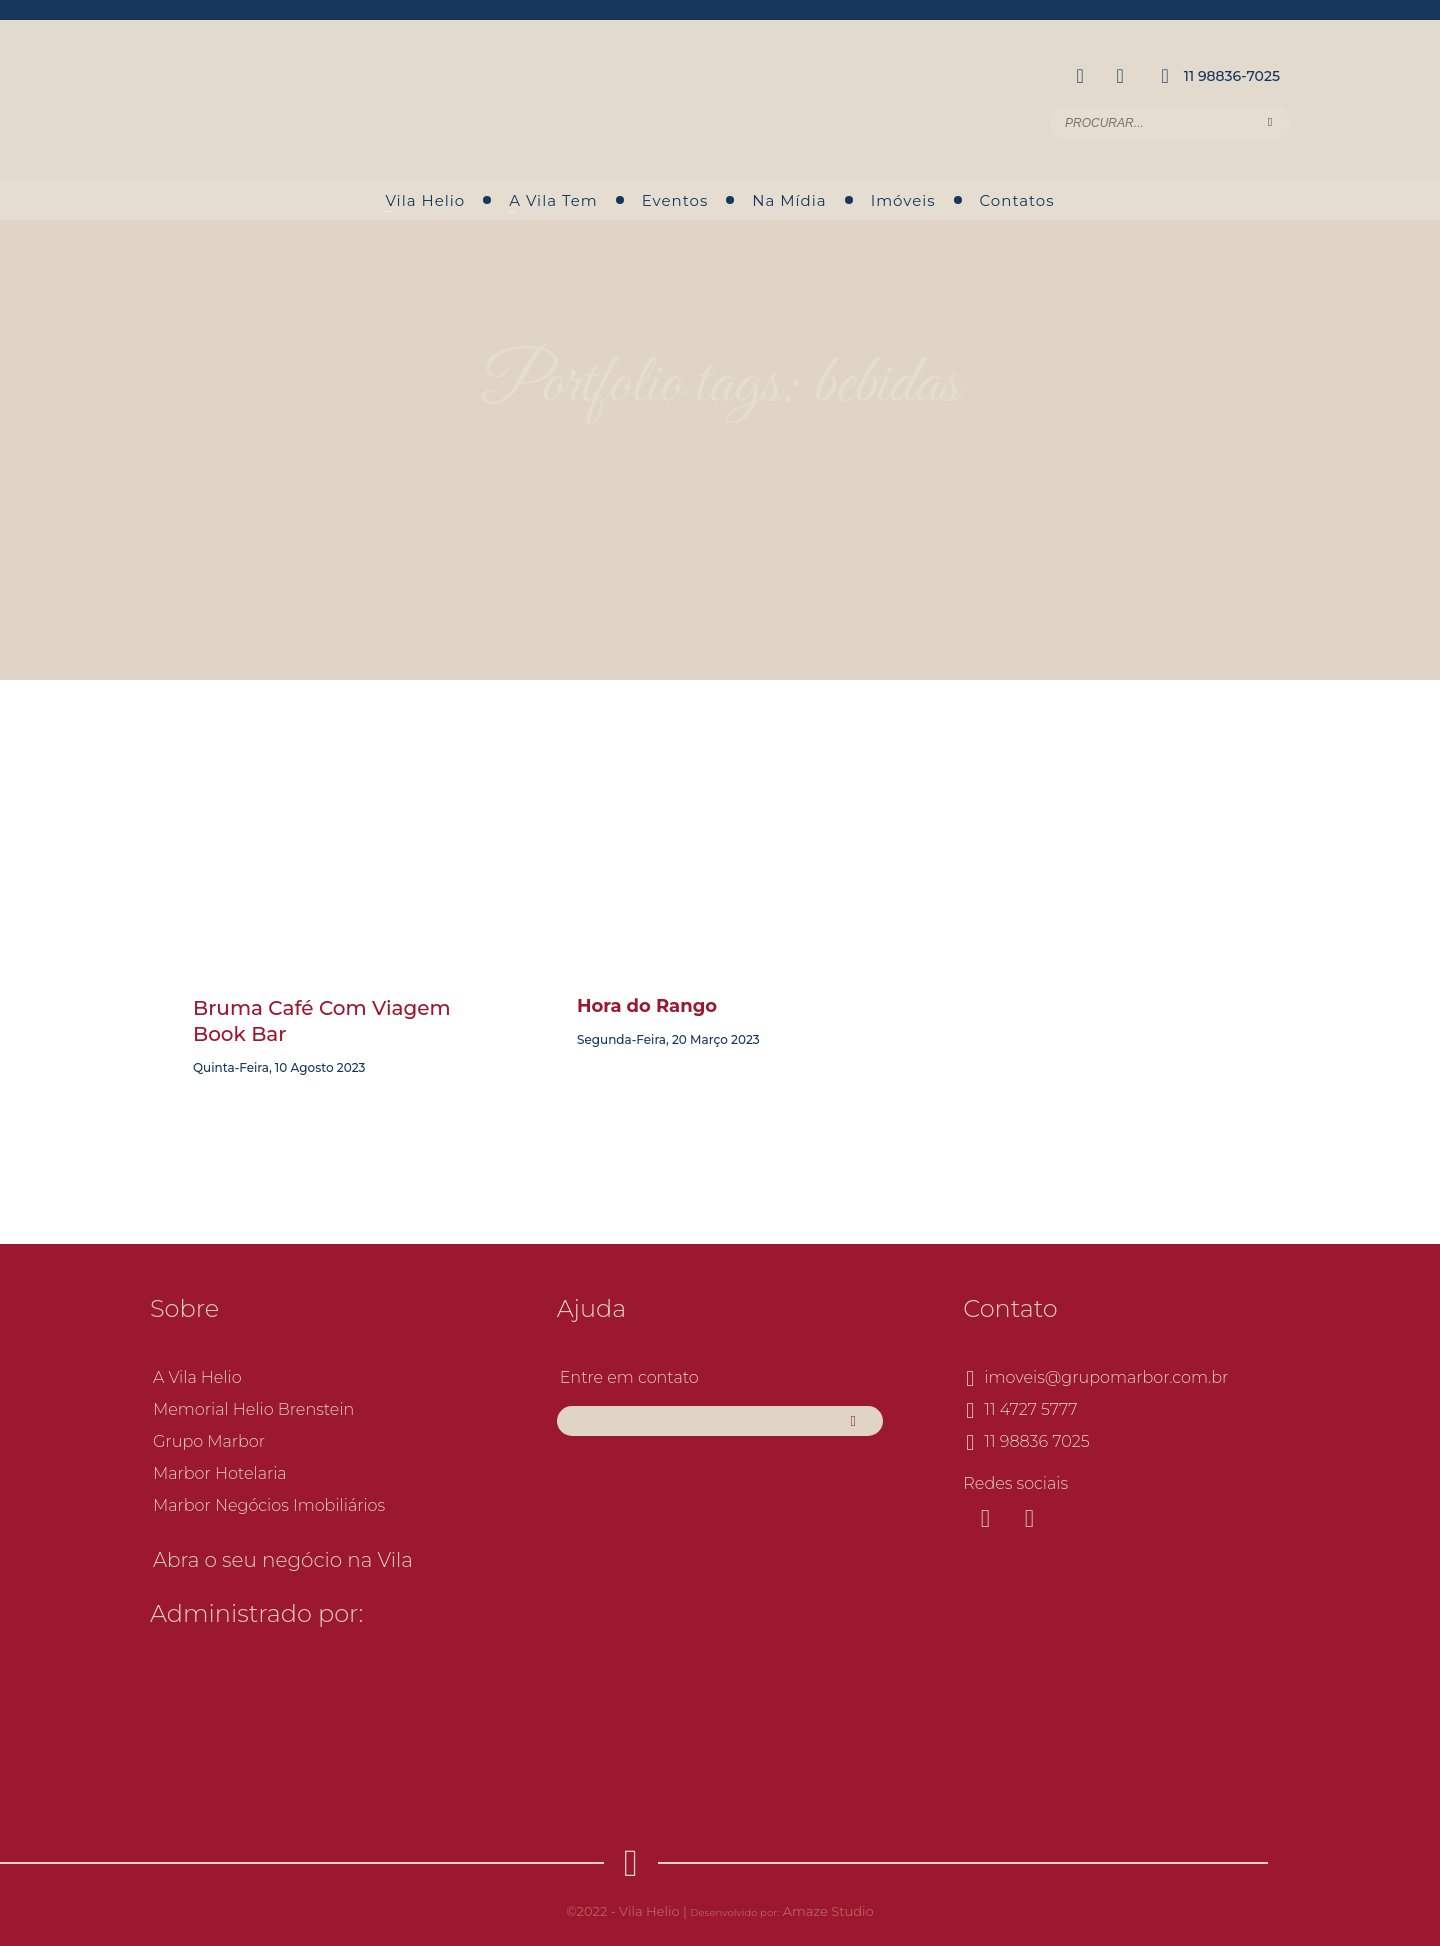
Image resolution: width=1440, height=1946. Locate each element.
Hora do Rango (647, 1006)
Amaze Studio (828, 1911)
